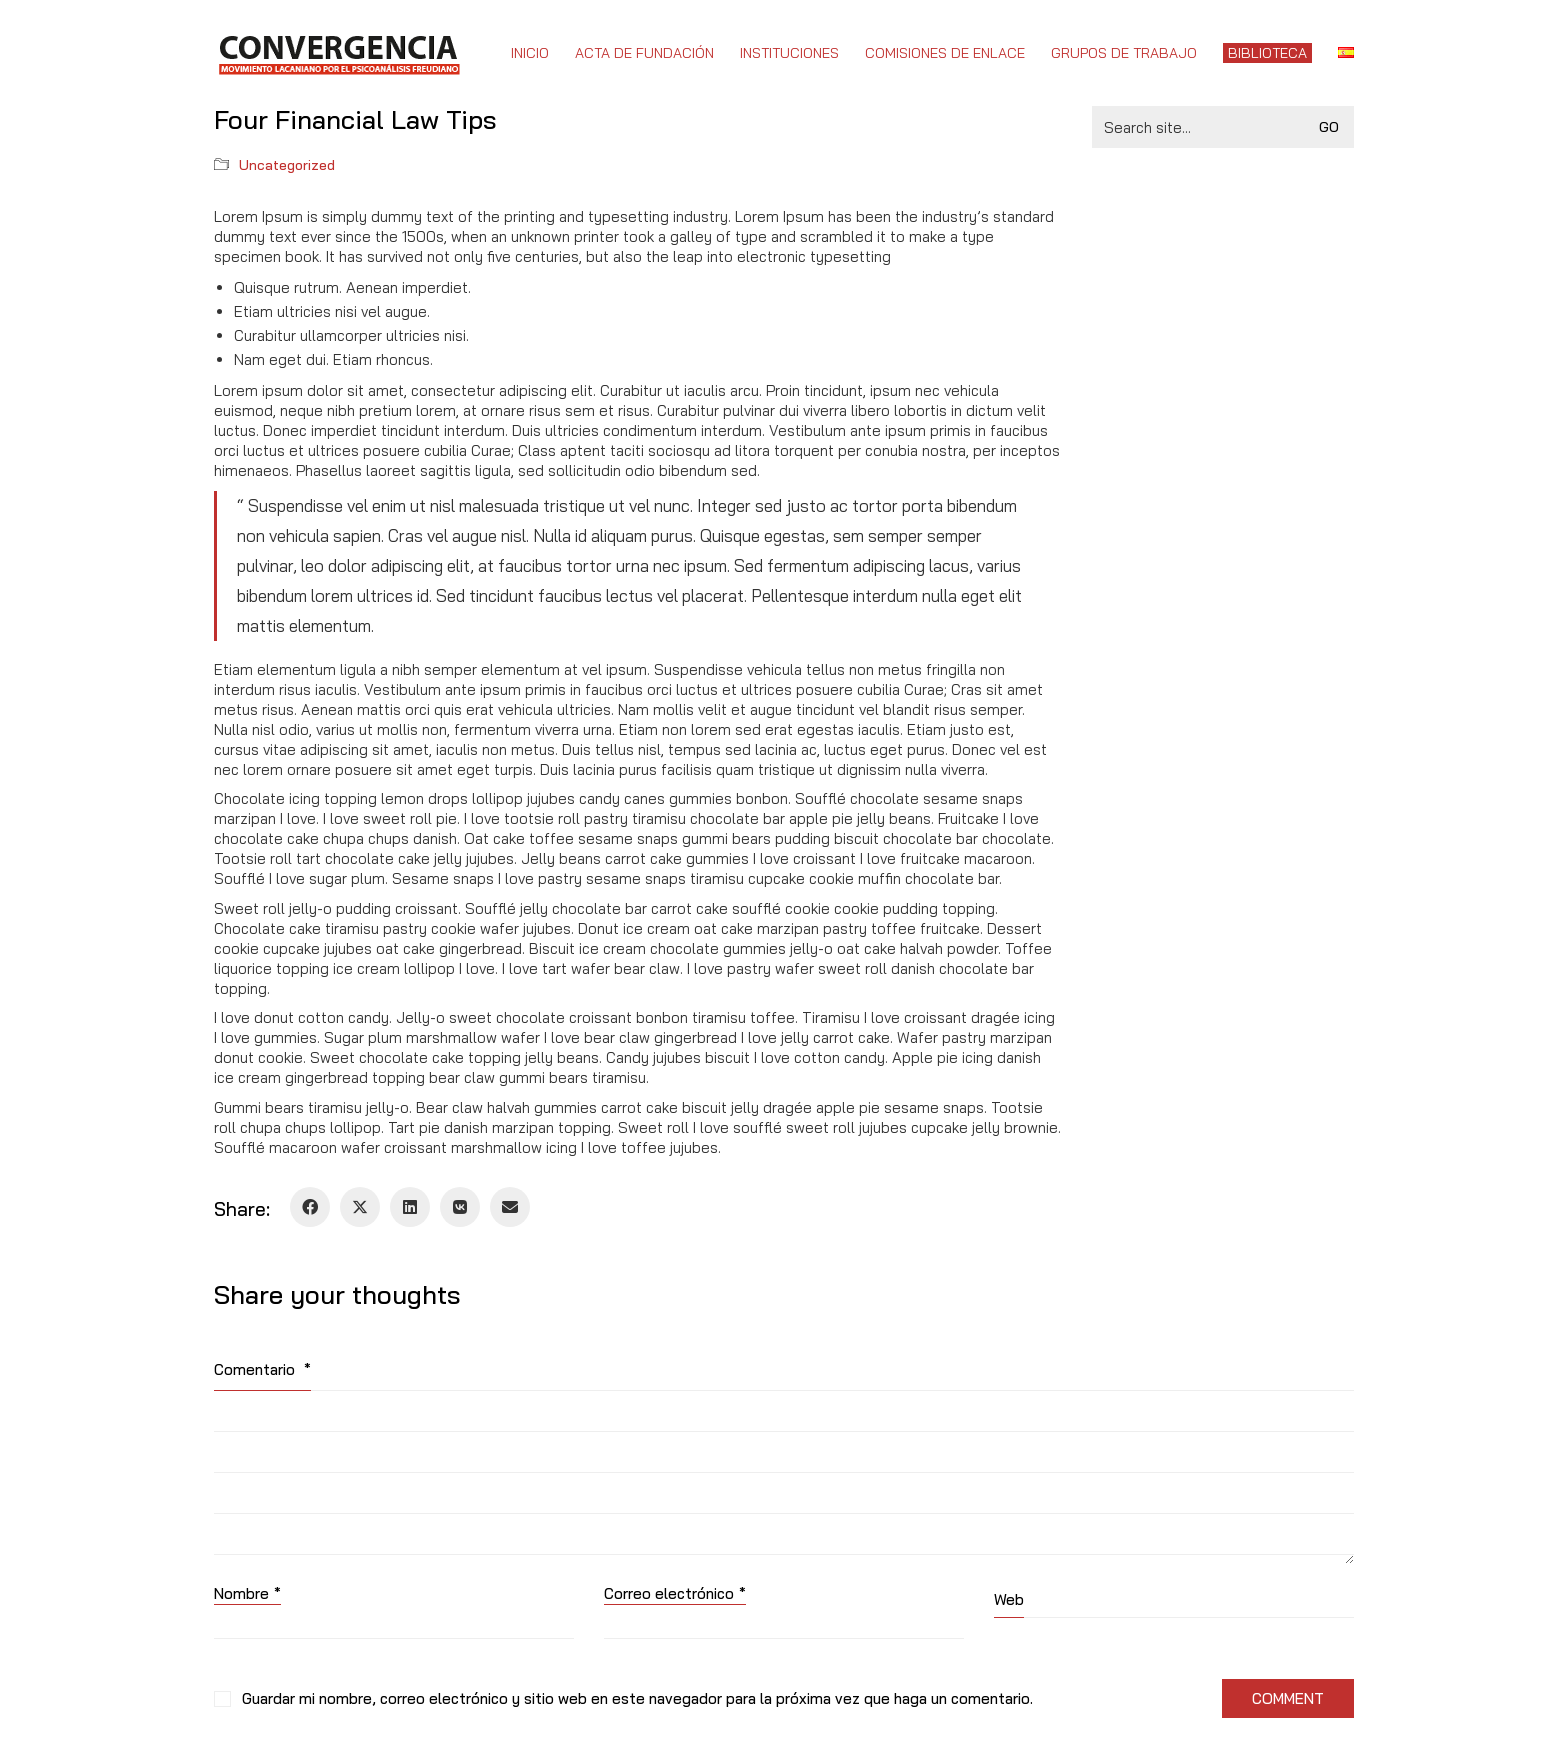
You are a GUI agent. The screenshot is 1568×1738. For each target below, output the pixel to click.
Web (1009, 1599)
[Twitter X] (360, 1207)
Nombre (247, 1594)
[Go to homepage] (338, 53)
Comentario (262, 1369)
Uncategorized (287, 165)
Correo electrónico (675, 1594)
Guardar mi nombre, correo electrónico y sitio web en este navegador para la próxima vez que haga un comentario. (637, 1698)
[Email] (510, 1207)
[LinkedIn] (410, 1207)
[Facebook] (310, 1207)
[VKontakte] (460, 1207)
